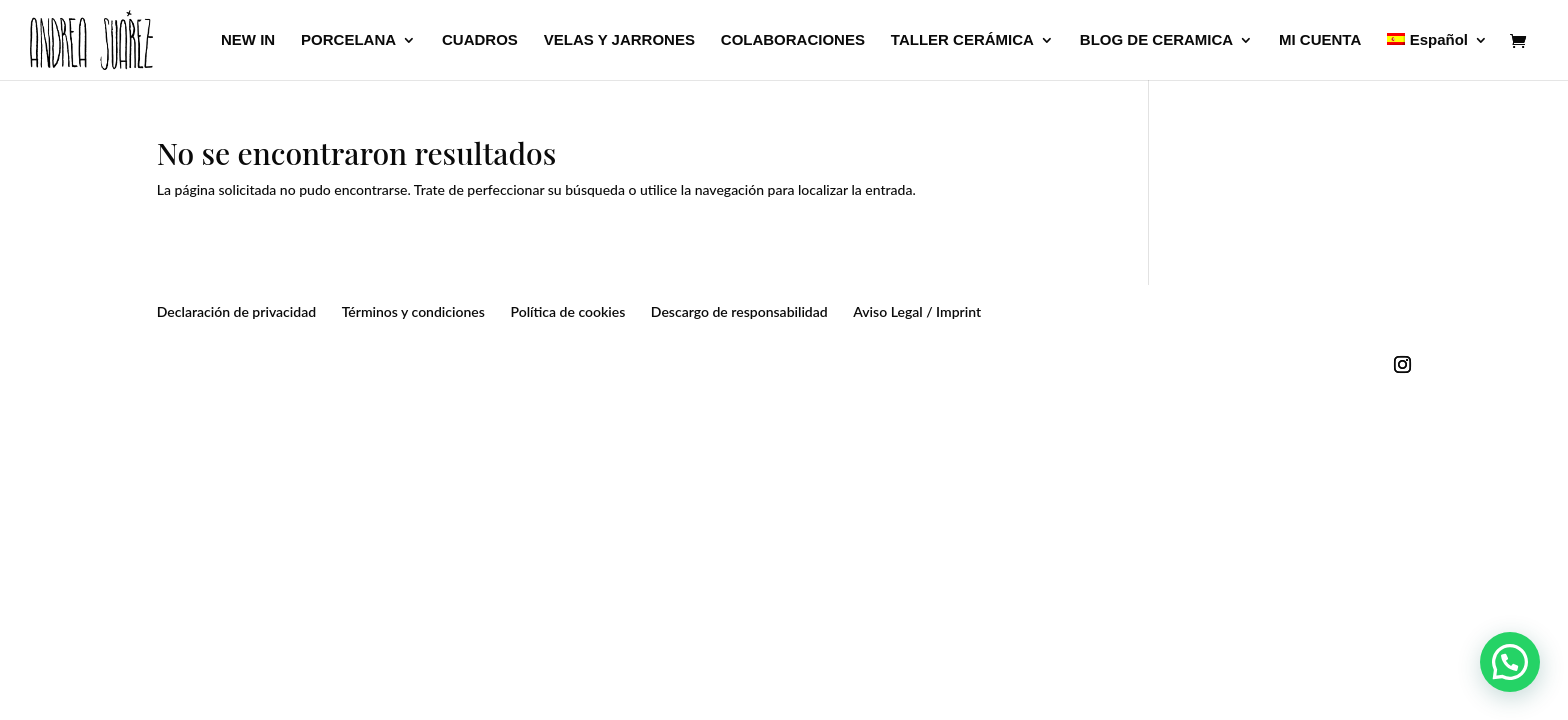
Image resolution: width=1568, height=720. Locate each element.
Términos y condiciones (413, 311)
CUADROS (480, 40)
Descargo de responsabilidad (739, 311)
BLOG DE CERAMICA (1156, 40)
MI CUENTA (1320, 40)
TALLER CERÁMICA (962, 40)
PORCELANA (348, 40)
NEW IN (248, 40)
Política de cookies (567, 311)
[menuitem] (1437, 56)
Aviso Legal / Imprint (917, 311)
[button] (1510, 662)
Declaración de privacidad (236, 311)
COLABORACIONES (793, 40)
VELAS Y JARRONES (619, 40)
